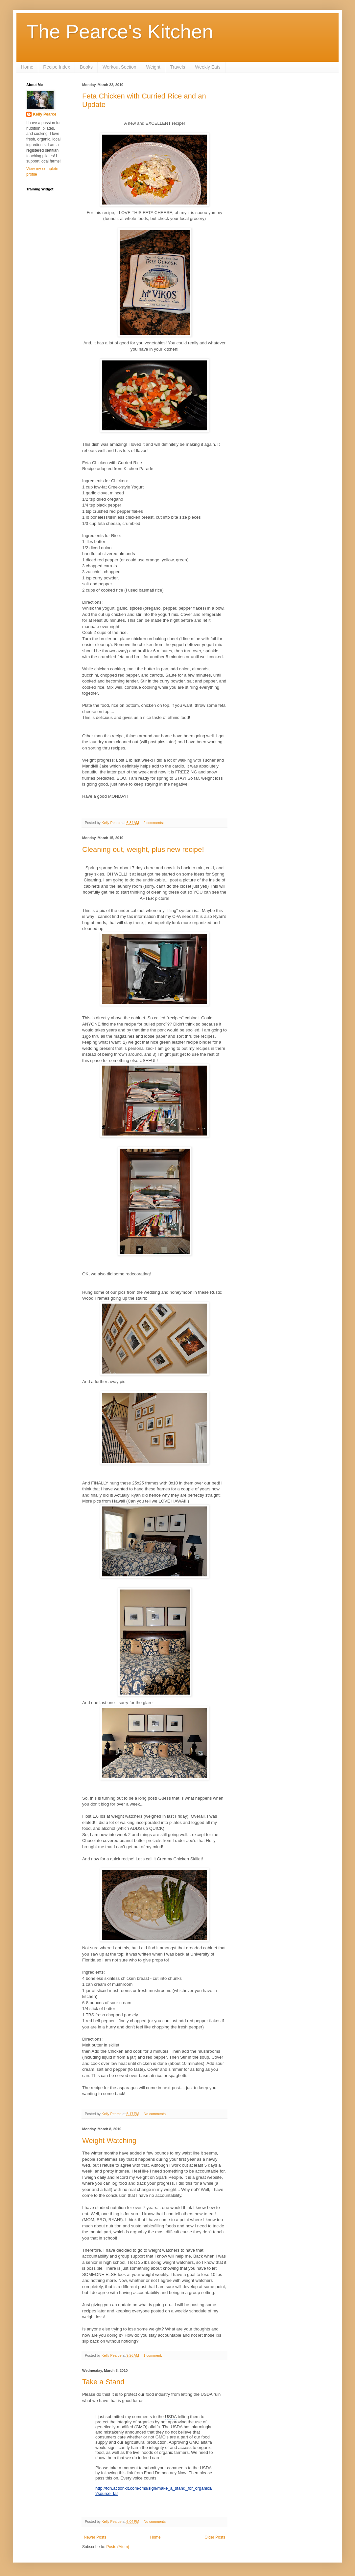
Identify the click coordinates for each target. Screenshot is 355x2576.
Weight (153, 67)
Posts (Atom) (117, 2546)
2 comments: (154, 823)
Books (86, 67)
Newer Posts (95, 2537)
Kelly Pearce (44, 114)
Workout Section (119, 67)
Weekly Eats (208, 67)
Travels (177, 67)
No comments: (156, 2114)
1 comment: (153, 2355)
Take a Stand (103, 2382)
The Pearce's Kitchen (119, 32)
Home (27, 67)
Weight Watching (109, 2140)
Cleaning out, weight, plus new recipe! (143, 849)
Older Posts (214, 2537)
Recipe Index (56, 67)
